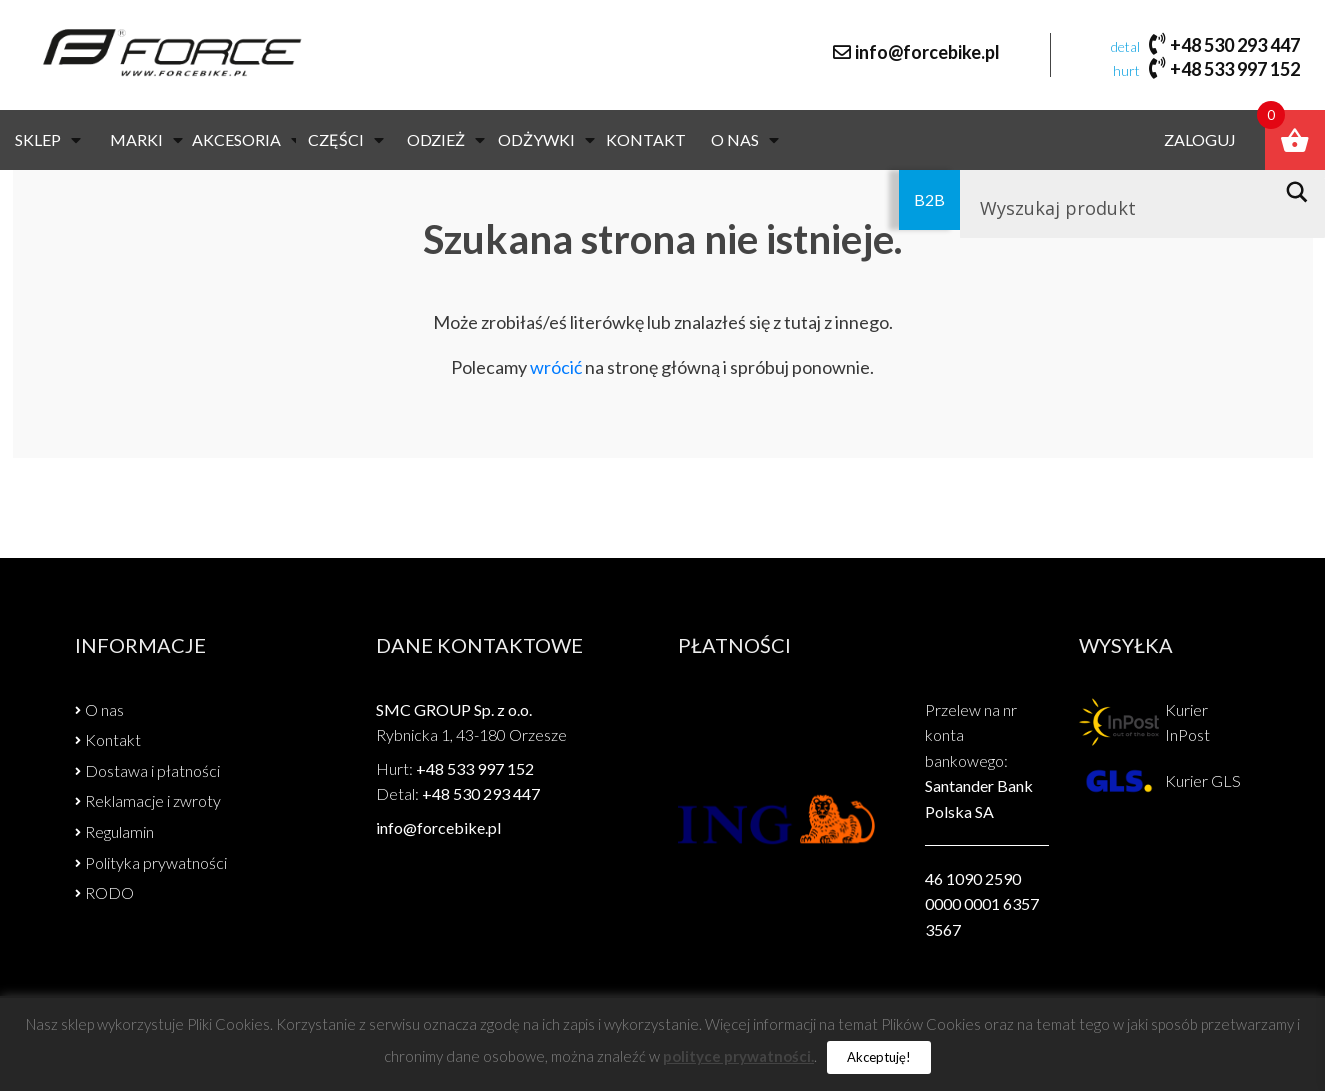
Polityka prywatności (156, 862)
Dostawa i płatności (152, 770)
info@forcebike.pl (927, 52)
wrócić (556, 367)
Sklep (48, 139)
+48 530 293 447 (1235, 45)
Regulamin (119, 831)
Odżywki (546, 139)
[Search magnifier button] (1302, 192)
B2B (929, 199)
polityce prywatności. (738, 1056)
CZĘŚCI (346, 139)
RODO (109, 892)
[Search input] (1120, 208)
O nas (745, 139)
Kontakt (646, 139)
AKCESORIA (246, 139)
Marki (146, 139)
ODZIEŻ (446, 139)
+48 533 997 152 (1235, 69)
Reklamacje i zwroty (153, 800)
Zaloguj (1200, 139)
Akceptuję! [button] (879, 1057)
